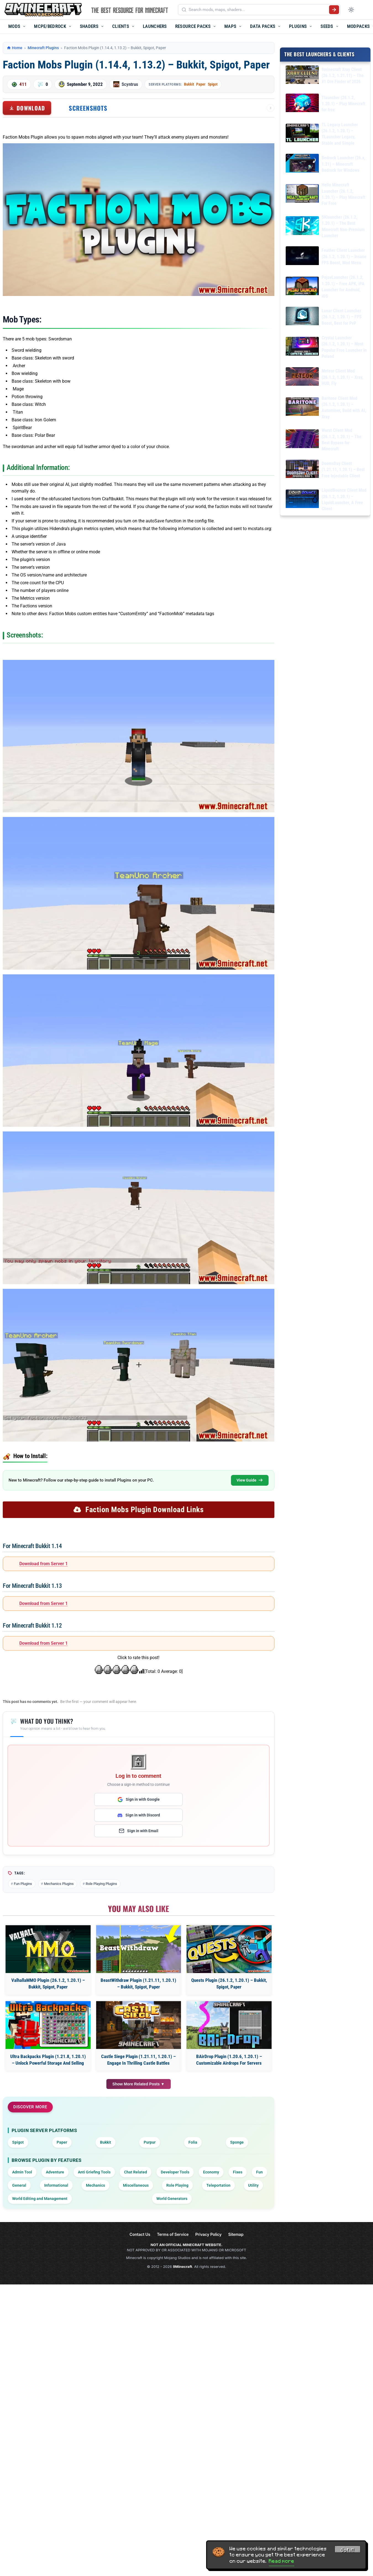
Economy (211, 2172)
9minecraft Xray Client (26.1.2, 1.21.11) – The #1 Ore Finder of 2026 (343, 75)
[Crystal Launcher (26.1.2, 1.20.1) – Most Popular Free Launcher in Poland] (302, 347)
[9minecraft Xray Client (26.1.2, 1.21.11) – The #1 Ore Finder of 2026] (302, 75)
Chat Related (135, 2172)
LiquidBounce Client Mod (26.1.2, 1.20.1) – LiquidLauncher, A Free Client (344, 499)
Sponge (237, 2142)
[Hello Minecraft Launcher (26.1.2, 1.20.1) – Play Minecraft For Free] (302, 194)
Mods (14, 26)
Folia (192, 2142)
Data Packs (262, 26)
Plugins (298, 26)
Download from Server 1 (43, 1563)
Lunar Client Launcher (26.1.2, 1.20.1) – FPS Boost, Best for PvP (342, 317)
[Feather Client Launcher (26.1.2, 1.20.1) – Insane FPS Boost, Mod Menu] (302, 256)
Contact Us (140, 2234)
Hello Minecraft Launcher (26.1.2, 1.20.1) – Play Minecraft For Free (343, 194)
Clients (120, 26)
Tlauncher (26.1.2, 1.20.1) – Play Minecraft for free (343, 103)
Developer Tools (175, 2172)
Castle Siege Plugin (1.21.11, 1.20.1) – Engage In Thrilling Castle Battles (138, 2060)
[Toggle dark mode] (351, 9)
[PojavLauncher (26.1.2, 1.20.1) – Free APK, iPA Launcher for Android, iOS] (302, 286)
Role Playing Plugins (101, 1884)
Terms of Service (173, 2234)
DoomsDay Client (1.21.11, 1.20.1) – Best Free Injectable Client (343, 469)
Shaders (89, 26)
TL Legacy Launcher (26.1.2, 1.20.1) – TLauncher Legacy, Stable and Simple (340, 134)
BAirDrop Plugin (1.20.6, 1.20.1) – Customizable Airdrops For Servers (229, 2060)
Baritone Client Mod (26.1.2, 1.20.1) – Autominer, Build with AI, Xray (344, 407)
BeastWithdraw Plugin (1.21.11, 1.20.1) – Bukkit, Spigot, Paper (138, 1983)
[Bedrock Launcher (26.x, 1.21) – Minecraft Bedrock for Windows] (302, 164)
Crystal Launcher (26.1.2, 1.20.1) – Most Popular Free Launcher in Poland (344, 347)
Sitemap (235, 2234)
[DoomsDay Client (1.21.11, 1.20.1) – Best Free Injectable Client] (302, 469)
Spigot (212, 84)
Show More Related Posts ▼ (138, 2084)
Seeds (327, 26)
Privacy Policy (208, 2234)
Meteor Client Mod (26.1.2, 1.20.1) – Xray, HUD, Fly (342, 377)
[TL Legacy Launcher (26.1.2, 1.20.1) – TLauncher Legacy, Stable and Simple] (302, 133)
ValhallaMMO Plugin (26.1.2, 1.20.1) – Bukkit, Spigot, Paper (48, 1983)
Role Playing (177, 2185)
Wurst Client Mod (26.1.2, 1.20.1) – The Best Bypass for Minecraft (341, 439)
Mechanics (95, 2185)
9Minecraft (182, 2266)
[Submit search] (334, 9)
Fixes (237, 2172)
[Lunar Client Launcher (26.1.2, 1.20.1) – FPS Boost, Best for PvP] (302, 316)
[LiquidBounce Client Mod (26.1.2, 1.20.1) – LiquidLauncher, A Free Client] (302, 499)
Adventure (55, 2172)
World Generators (171, 2198)
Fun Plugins (23, 1884)
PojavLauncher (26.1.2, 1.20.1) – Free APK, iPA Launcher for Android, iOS (343, 286)
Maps (230, 26)
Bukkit (189, 84)
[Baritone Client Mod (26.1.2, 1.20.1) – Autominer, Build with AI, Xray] (302, 407)
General (19, 2185)
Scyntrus (130, 84)
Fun (259, 2172)
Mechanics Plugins (59, 1884)
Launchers (155, 26)
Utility (253, 2185)
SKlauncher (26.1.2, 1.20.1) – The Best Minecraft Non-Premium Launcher (343, 226)
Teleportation (218, 2185)
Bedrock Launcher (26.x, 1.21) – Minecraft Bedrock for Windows (343, 164)
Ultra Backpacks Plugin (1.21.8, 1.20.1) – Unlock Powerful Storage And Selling (48, 2060)
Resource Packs (193, 26)
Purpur (150, 2142)
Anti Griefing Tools (94, 2172)
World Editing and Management (39, 2198)
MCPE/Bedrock (50, 26)
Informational (56, 2185)
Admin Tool (22, 2172)
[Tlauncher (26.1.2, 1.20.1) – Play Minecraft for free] (302, 103)
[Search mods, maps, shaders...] (258, 9)
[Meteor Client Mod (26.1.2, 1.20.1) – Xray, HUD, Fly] (302, 377)
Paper (201, 84)
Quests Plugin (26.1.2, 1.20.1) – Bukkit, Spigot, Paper (229, 1983)
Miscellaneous (136, 2185)
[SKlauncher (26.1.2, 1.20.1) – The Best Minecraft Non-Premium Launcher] (302, 226)
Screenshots (88, 108)
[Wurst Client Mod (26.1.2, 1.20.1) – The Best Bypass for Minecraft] (302, 439)
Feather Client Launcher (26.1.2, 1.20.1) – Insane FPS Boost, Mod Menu (344, 256)
